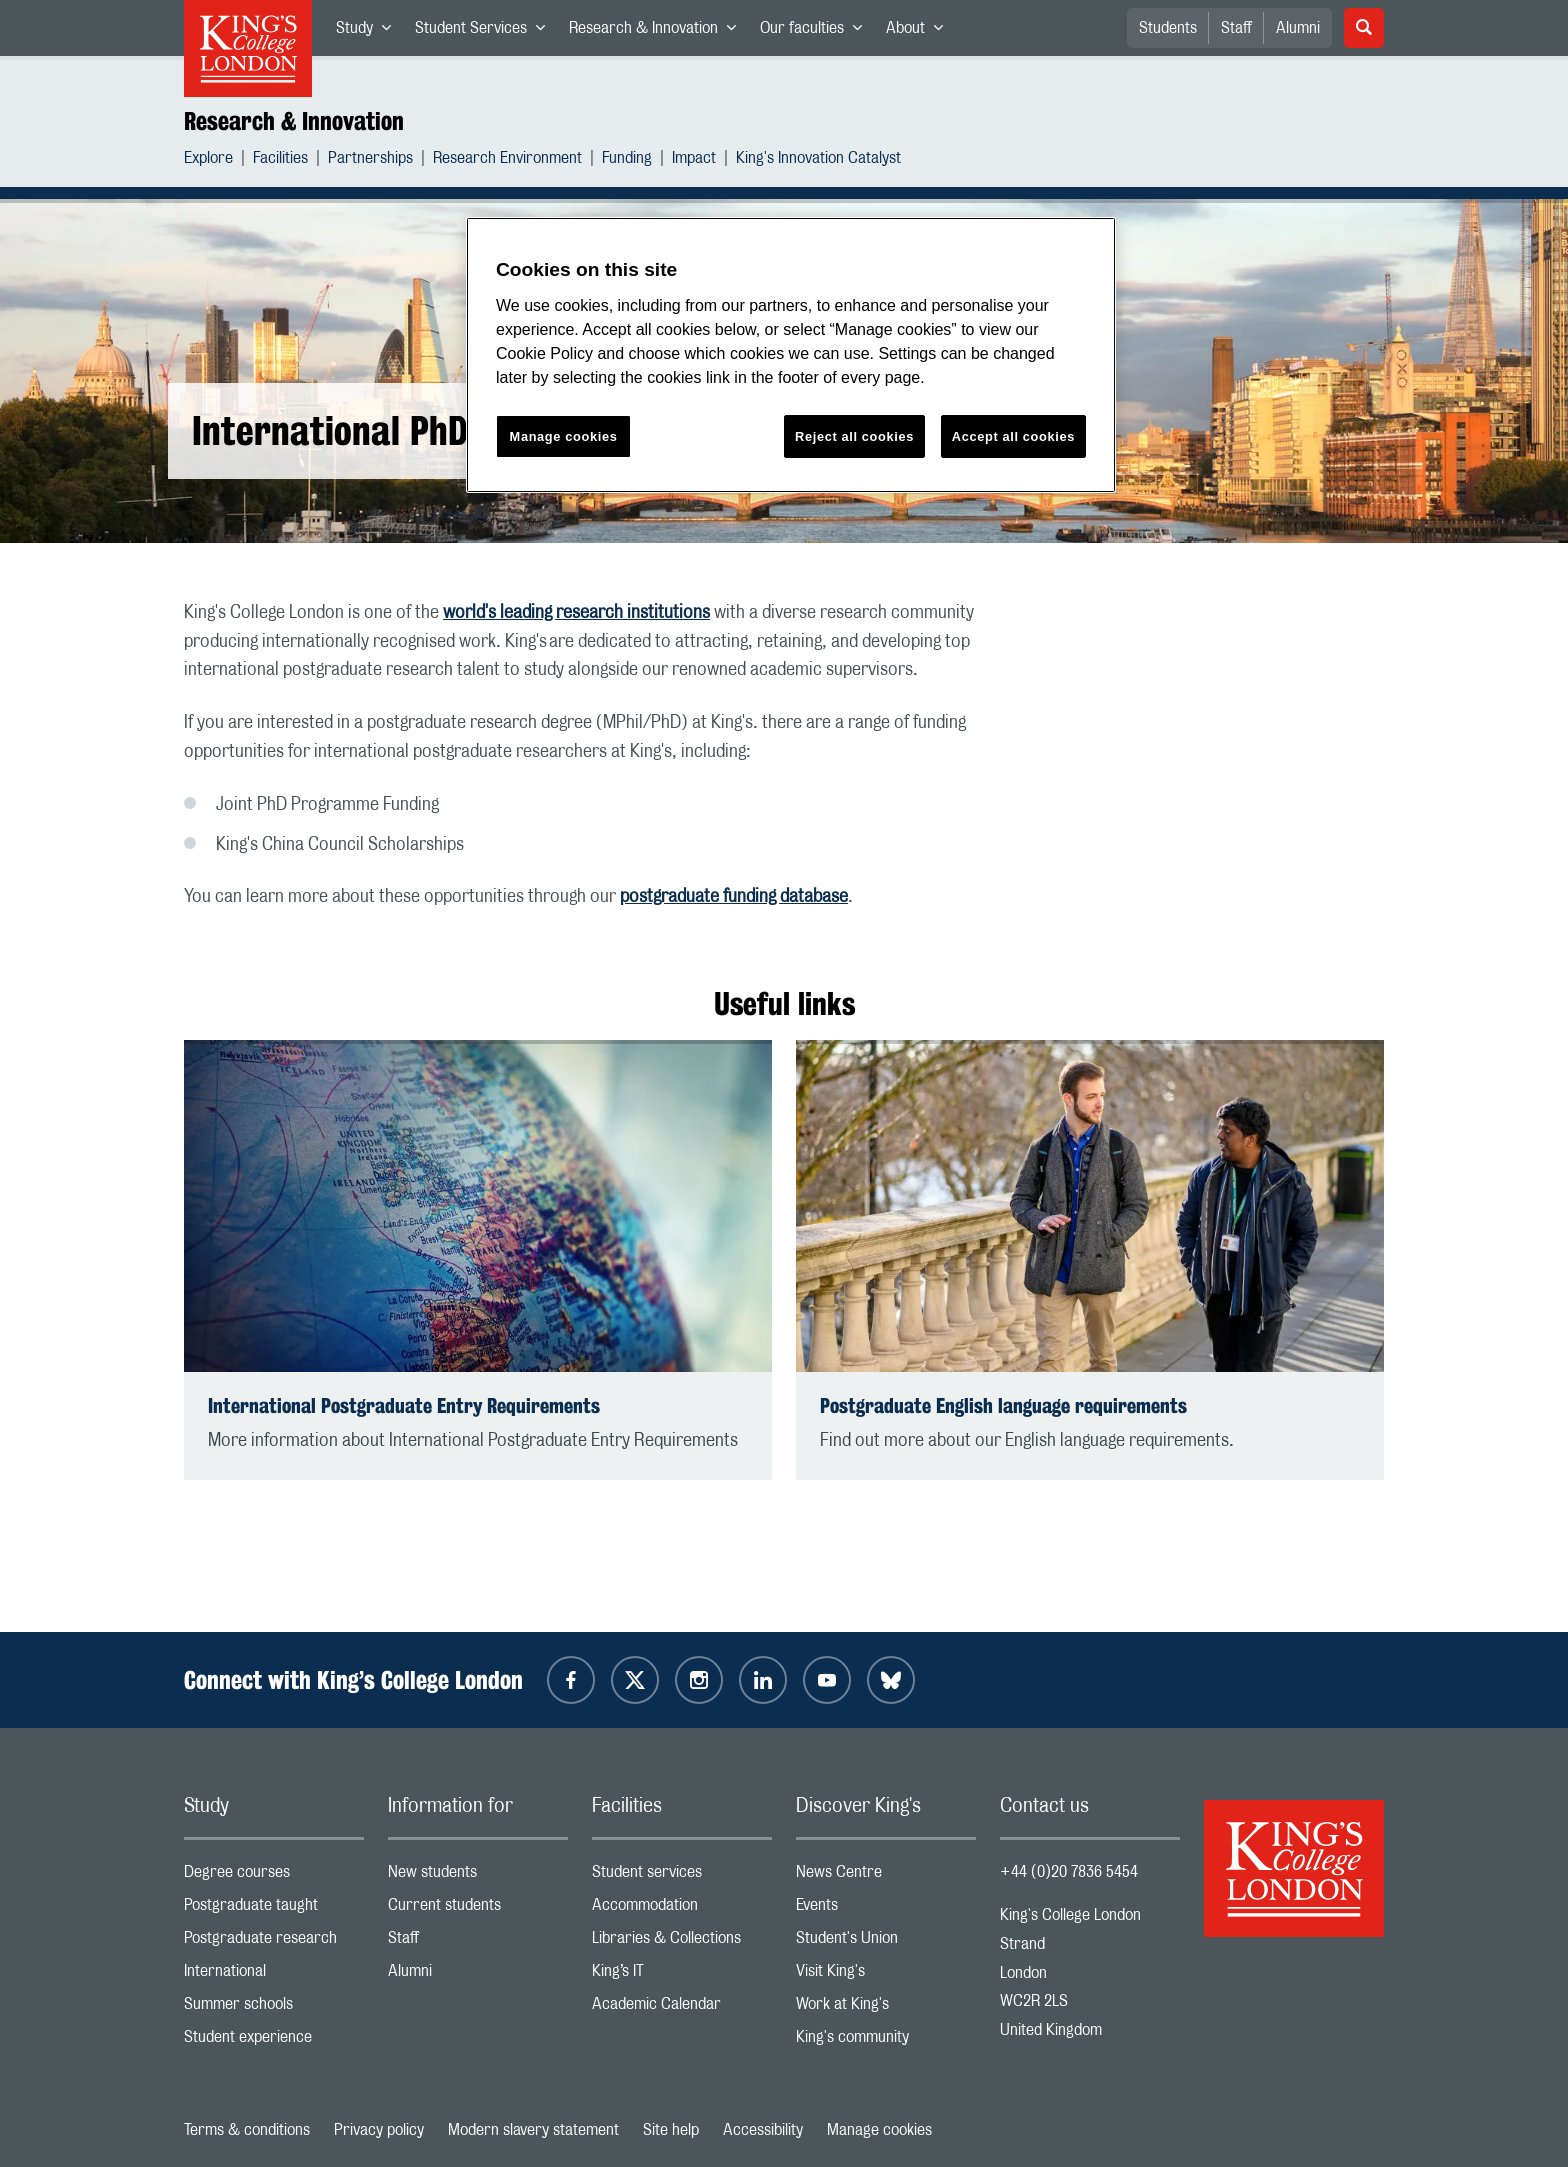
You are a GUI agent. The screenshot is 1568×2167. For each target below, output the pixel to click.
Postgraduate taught (274, 1909)
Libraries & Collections (682, 1942)
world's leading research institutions (576, 613)
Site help (671, 2130)
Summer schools (274, 2008)
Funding (627, 160)
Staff (1236, 28)
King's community (886, 2041)
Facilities (280, 160)
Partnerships (370, 160)
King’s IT (682, 1975)
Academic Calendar (682, 2008)
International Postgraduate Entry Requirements (404, 1405)
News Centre (886, 1876)
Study (369, 32)
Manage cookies (879, 2130)
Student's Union (886, 1942)
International (274, 1975)
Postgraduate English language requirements (1003, 1405)
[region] (791, 355)
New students (478, 1876)
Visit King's (886, 1975)
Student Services (486, 32)
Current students (478, 1909)
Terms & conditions (247, 2130)
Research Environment (507, 160)
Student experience (274, 2041)
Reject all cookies (854, 436)
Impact (694, 160)
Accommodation (682, 1909)
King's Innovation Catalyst (818, 160)
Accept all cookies (1013, 436)
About (920, 32)
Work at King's (886, 2008)
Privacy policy (379, 2130)
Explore (208, 160)
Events (886, 1909)
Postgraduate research (274, 1942)
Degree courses (274, 1876)
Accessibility (763, 2130)
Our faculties (817, 32)
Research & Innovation (658, 32)
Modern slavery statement (533, 2130)
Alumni (1298, 28)
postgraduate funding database (734, 897)
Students (1168, 28)
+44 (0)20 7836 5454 (1069, 1872)
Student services (682, 1876)
